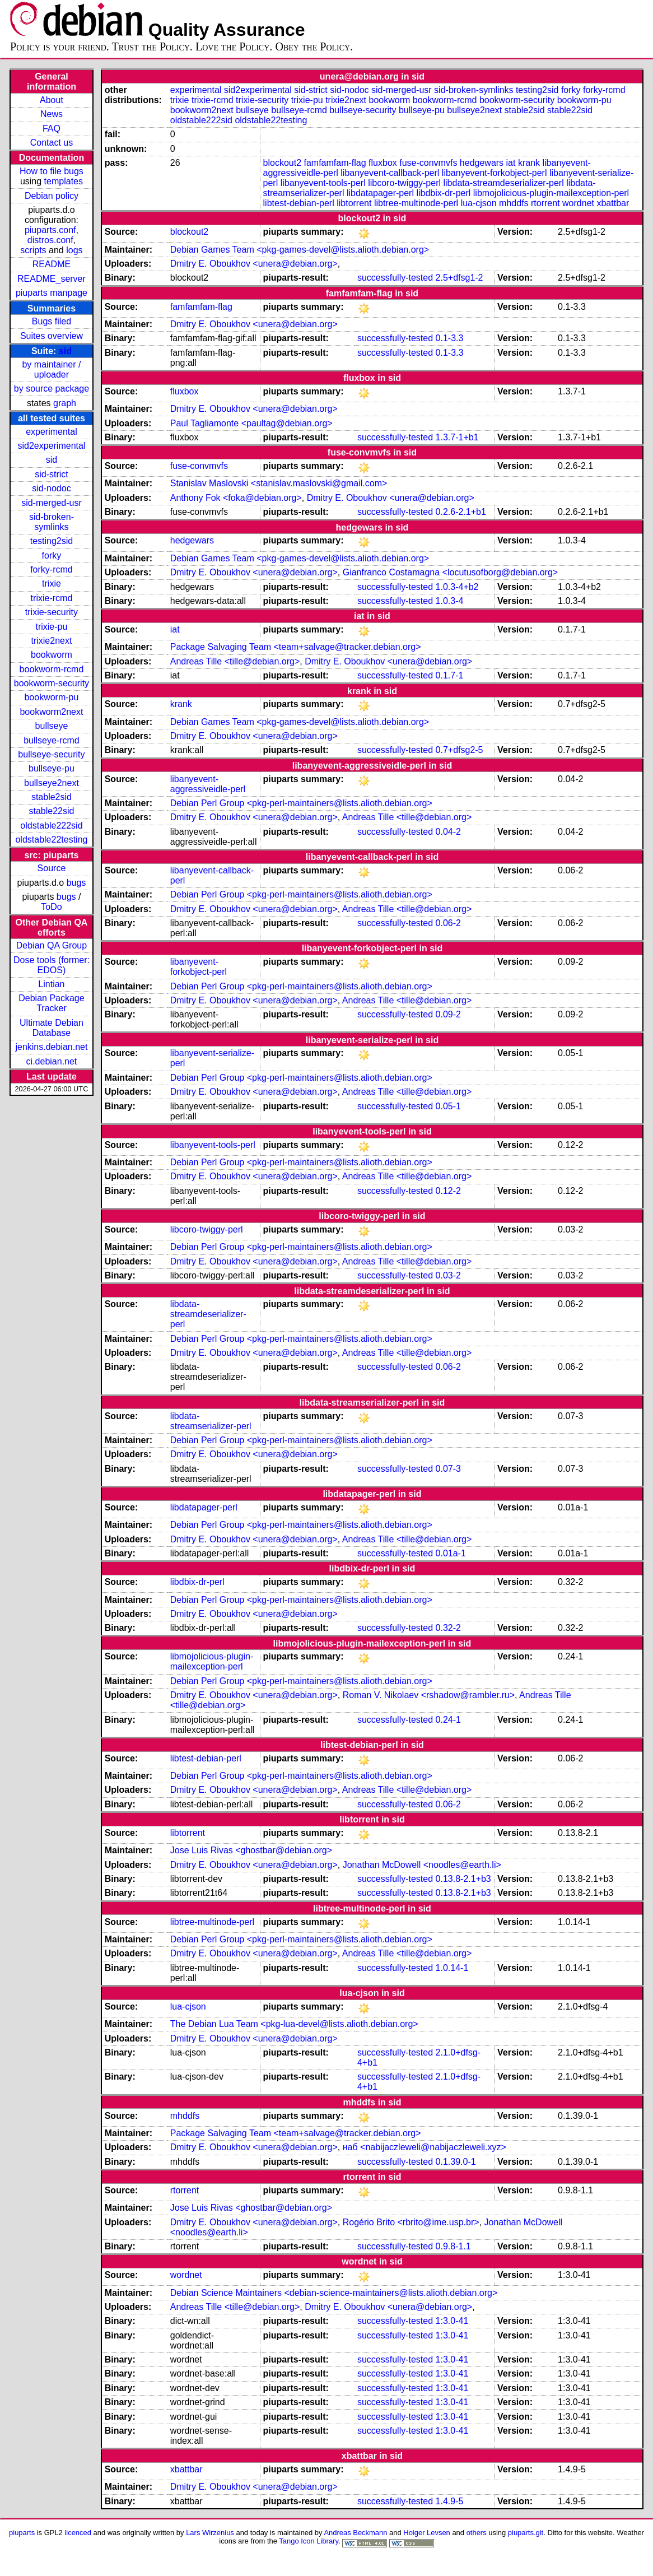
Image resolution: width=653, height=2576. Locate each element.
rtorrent (545, 203)
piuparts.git (525, 2532)
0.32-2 (448, 1628)
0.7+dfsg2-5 (459, 750)
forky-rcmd (51, 569)
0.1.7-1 (450, 675)
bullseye (51, 726)
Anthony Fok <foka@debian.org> (236, 498)
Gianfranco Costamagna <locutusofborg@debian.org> (450, 572)
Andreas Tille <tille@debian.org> (235, 661)
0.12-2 (448, 1191)
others (477, 2532)
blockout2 (282, 163)
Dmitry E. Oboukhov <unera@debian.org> (254, 263)
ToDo (51, 907)
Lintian (51, 984)
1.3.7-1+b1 (457, 437)
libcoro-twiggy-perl (404, 183)
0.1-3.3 (450, 338)
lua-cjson (479, 203)
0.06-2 (448, 923)
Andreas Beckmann (355, 2532)
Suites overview (51, 336)
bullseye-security (51, 754)
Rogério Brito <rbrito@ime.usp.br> (411, 2222)
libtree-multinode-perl (416, 203)
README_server (51, 278)
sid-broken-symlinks (51, 522)
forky (52, 555)
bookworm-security (51, 683)
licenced (77, 2532)
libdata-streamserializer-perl (210, 1421)
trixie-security (51, 612)
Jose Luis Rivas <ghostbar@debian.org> (251, 1850)
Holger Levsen (426, 2532)
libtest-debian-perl (298, 203)
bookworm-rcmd (52, 669)
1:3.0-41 (452, 2321)
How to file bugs (51, 171)
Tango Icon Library (308, 2541)
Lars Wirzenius (210, 2532)
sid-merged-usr (51, 503)
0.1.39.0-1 (456, 2161)
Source (52, 868)
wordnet (578, 203)
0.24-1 (448, 1719)
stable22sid (51, 811)
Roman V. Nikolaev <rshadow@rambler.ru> (429, 1695)
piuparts (22, 2532)
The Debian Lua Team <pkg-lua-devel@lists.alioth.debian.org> (294, 2024)
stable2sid (51, 797)
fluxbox (383, 163)
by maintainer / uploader (51, 369)
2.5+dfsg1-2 (459, 277)
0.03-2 (448, 1275)
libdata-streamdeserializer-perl (503, 183)
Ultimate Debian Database (51, 1028)
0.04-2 (448, 831)
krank (529, 163)
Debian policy (51, 196)
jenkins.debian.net (51, 1047)
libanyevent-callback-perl (390, 173)
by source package (51, 388)
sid (65, 351)
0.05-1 (448, 1106)
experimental (51, 431)
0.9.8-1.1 (453, 2246)
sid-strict (51, 474)
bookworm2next (51, 712)
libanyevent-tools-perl (323, 183)
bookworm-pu (51, 697)
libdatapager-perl (380, 193)
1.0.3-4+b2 (457, 587)
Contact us (51, 142)
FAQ (51, 128)
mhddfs (513, 203)
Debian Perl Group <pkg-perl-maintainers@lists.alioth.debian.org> (301, 803)
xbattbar (612, 203)
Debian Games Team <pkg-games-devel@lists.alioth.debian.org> (299, 249)
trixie (51, 583)
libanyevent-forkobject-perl (494, 173)
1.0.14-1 (452, 1968)
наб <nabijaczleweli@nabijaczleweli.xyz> (424, 2147)
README (51, 264)
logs (74, 250)
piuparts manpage (51, 292)
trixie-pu (51, 626)
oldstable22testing (51, 839)
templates (63, 181)
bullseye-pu (51, 768)
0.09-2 (448, 1014)
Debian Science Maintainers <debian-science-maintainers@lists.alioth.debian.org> (334, 2293)
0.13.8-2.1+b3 (463, 1879)
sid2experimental (51, 445)
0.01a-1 (451, 1553)
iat (511, 163)
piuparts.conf (50, 230)
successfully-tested (395, 277)
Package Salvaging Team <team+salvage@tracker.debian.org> (295, 647)
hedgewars (481, 163)
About (51, 100)
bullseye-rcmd (52, 740)
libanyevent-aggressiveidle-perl (207, 784)
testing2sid (51, 541)
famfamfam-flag (335, 163)
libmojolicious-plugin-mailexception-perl (551, 193)
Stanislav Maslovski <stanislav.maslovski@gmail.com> (279, 483)
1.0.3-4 (450, 601)
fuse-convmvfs (428, 163)
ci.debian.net (51, 1061)
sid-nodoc (51, 488)
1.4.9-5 (450, 2501)
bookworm (51, 654)
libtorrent (354, 203)
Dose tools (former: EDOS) (51, 965)
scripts (33, 250)
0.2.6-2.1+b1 (461, 512)
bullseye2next (51, 783)
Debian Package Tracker (51, 1003)
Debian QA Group (51, 945)
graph (64, 403)
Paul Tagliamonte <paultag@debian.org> (251, 423)
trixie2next (51, 640)
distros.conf (50, 240)
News (51, 114)
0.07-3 (448, 1468)
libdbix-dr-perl (443, 193)
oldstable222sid (51, 825)
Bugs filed (51, 321)
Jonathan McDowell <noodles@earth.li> (422, 1865)
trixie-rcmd (52, 598)
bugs (76, 882)
